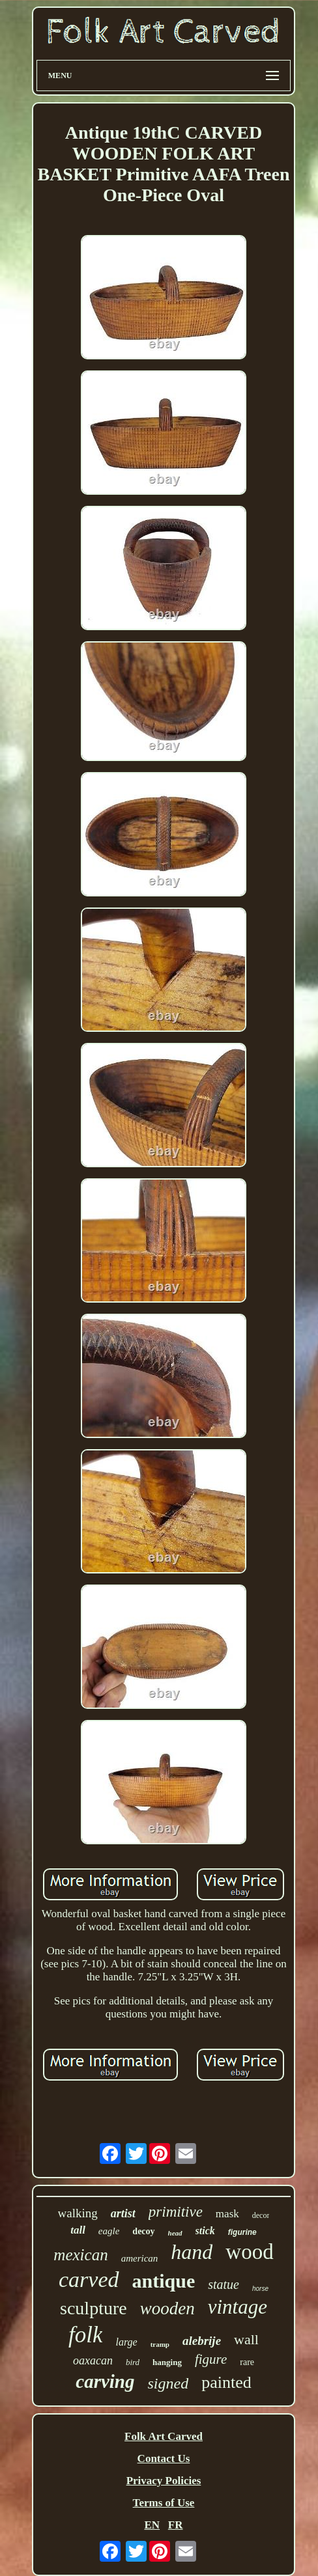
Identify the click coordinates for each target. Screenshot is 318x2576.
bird (132, 2362)
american (139, 2258)
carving (105, 2381)
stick (205, 2230)
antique (163, 2281)
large (126, 2341)
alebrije (201, 2340)
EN (152, 2525)
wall (246, 2339)
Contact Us (163, 2458)
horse (260, 2288)
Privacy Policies (163, 2480)
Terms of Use (164, 2503)
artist (123, 2213)
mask (227, 2214)
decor (261, 2215)
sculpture (93, 2308)
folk (85, 2334)
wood (249, 2252)
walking (78, 2213)
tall (77, 2230)
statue (223, 2284)
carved (89, 2279)
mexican (80, 2255)
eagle (108, 2231)
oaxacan (93, 2360)
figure (211, 2359)
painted (226, 2382)
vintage (237, 2306)
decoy (143, 2231)
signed (168, 2383)
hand (191, 2252)
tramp (160, 2344)
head (175, 2233)
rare (247, 2362)
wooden (167, 2308)
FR (175, 2525)
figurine (242, 2232)
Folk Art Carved (163, 2436)
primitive (176, 2212)
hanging (167, 2362)
